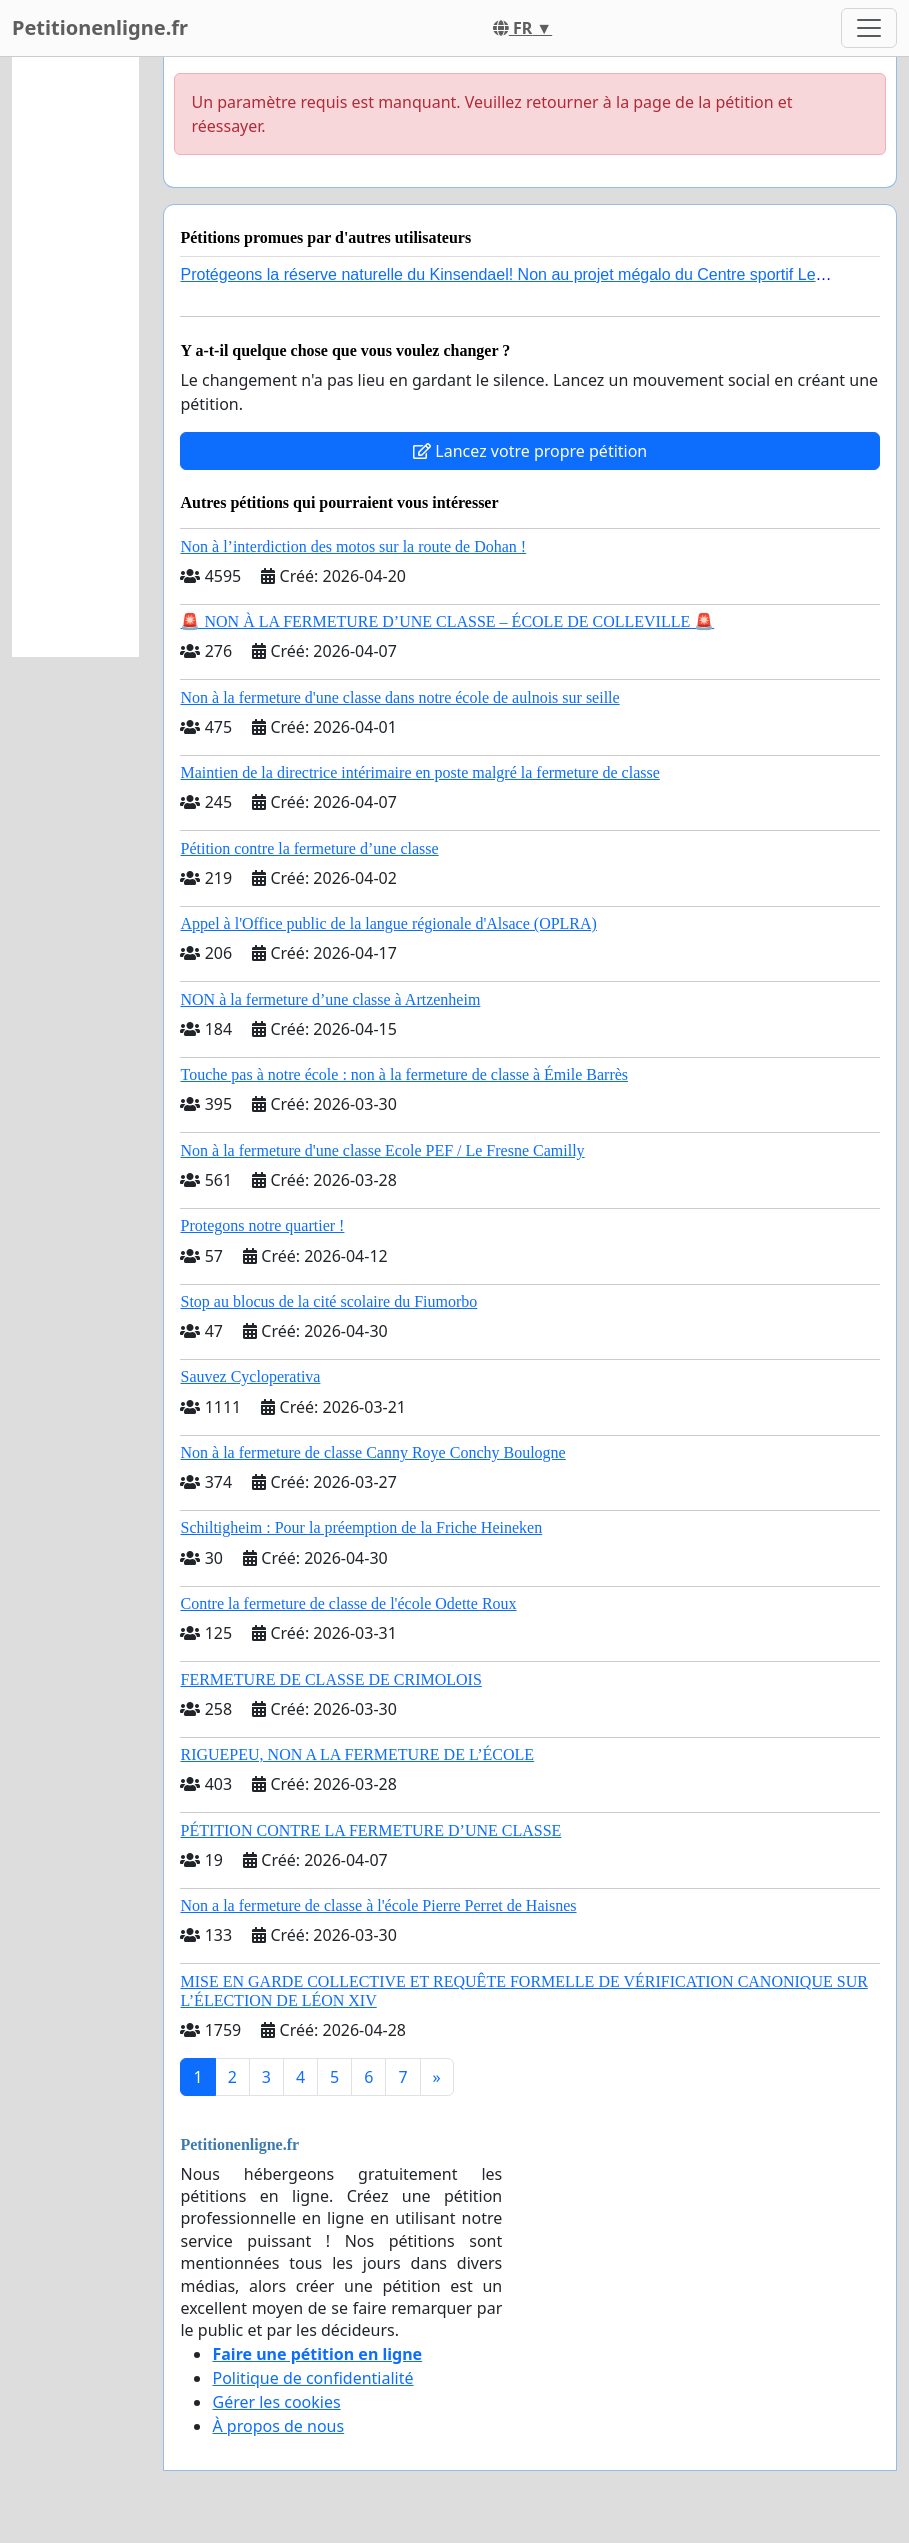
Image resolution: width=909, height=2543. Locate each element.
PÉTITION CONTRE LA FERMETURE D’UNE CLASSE (370, 1830)
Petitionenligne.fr (100, 27)
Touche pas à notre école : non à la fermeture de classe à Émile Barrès (404, 1074)
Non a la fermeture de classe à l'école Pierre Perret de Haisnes (378, 1905)
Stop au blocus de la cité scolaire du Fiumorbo (328, 1301)
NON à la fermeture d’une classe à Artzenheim (330, 999)
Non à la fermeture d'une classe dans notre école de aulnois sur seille (399, 697)
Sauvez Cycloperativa (250, 1376)
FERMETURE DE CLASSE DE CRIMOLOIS (330, 1679)
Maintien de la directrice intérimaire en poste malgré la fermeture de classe (419, 772)
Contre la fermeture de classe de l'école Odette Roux (348, 1603)
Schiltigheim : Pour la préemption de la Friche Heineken (361, 1527)
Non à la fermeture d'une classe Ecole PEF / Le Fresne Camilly (382, 1150)
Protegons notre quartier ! (262, 1225)
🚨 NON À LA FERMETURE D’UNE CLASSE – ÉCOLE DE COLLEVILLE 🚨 (447, 621)
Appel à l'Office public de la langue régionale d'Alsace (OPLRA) (388, 923)
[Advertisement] (75, 357)
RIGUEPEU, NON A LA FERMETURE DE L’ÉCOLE (357, 1754)
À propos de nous (278, 2426)
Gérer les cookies (276, 2402)
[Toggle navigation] (869, 28)
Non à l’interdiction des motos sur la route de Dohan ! (353, 546)
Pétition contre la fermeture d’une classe (309, 848)
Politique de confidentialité (312, 2378)
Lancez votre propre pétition (530, 451)
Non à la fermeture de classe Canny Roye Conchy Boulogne (372, 1452)
